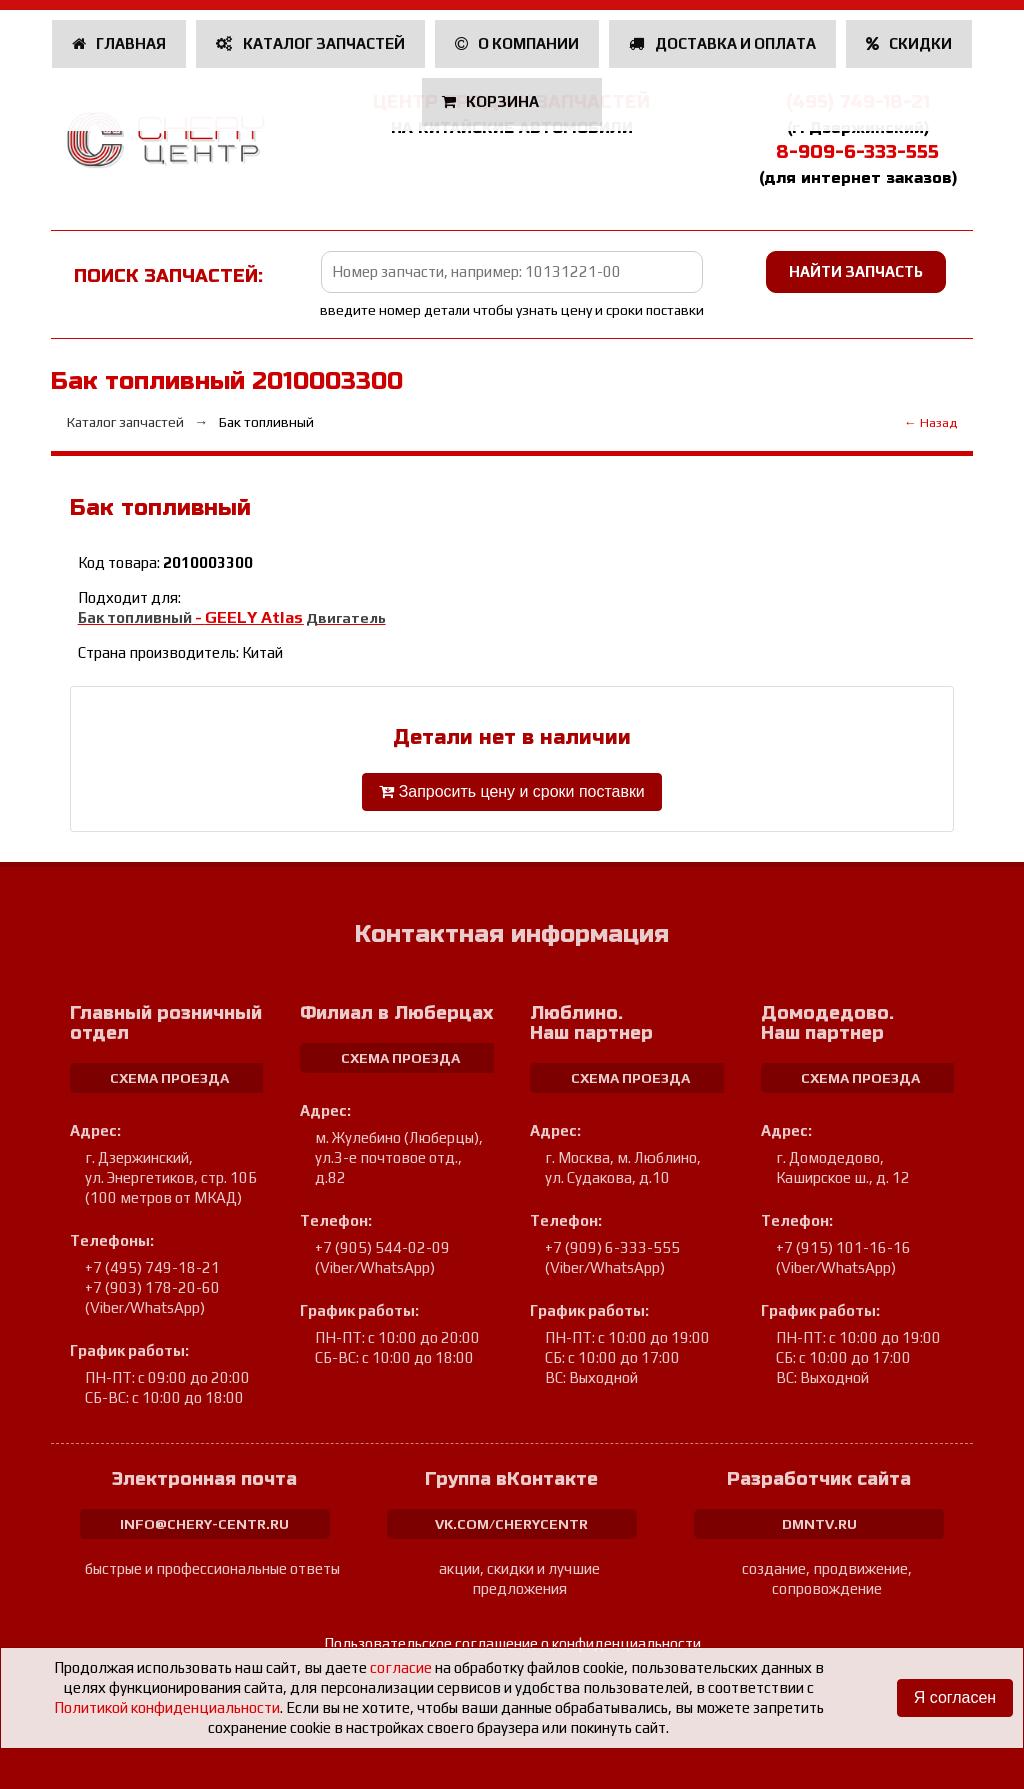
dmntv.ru (819, 1524)
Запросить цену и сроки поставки (512, 791)
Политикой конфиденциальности (167, 1707)
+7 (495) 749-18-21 (152, 1267)
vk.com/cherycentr (511, 1524)
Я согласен (954, 1697)
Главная (119, 43)
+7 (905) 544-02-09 (382, 1247)
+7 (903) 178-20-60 (152, 1287)
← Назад (930, 422)
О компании (517, 43)
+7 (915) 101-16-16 (843, 1247)
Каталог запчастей (310, 43)
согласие (401, 1667)
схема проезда (169, 1078)
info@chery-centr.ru (204, 1524)
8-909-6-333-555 (857, 152)
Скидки (909, 43)
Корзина (492, 101)
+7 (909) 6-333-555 (612, 1247)
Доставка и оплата (722, 43)
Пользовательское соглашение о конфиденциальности (512, 1643)
